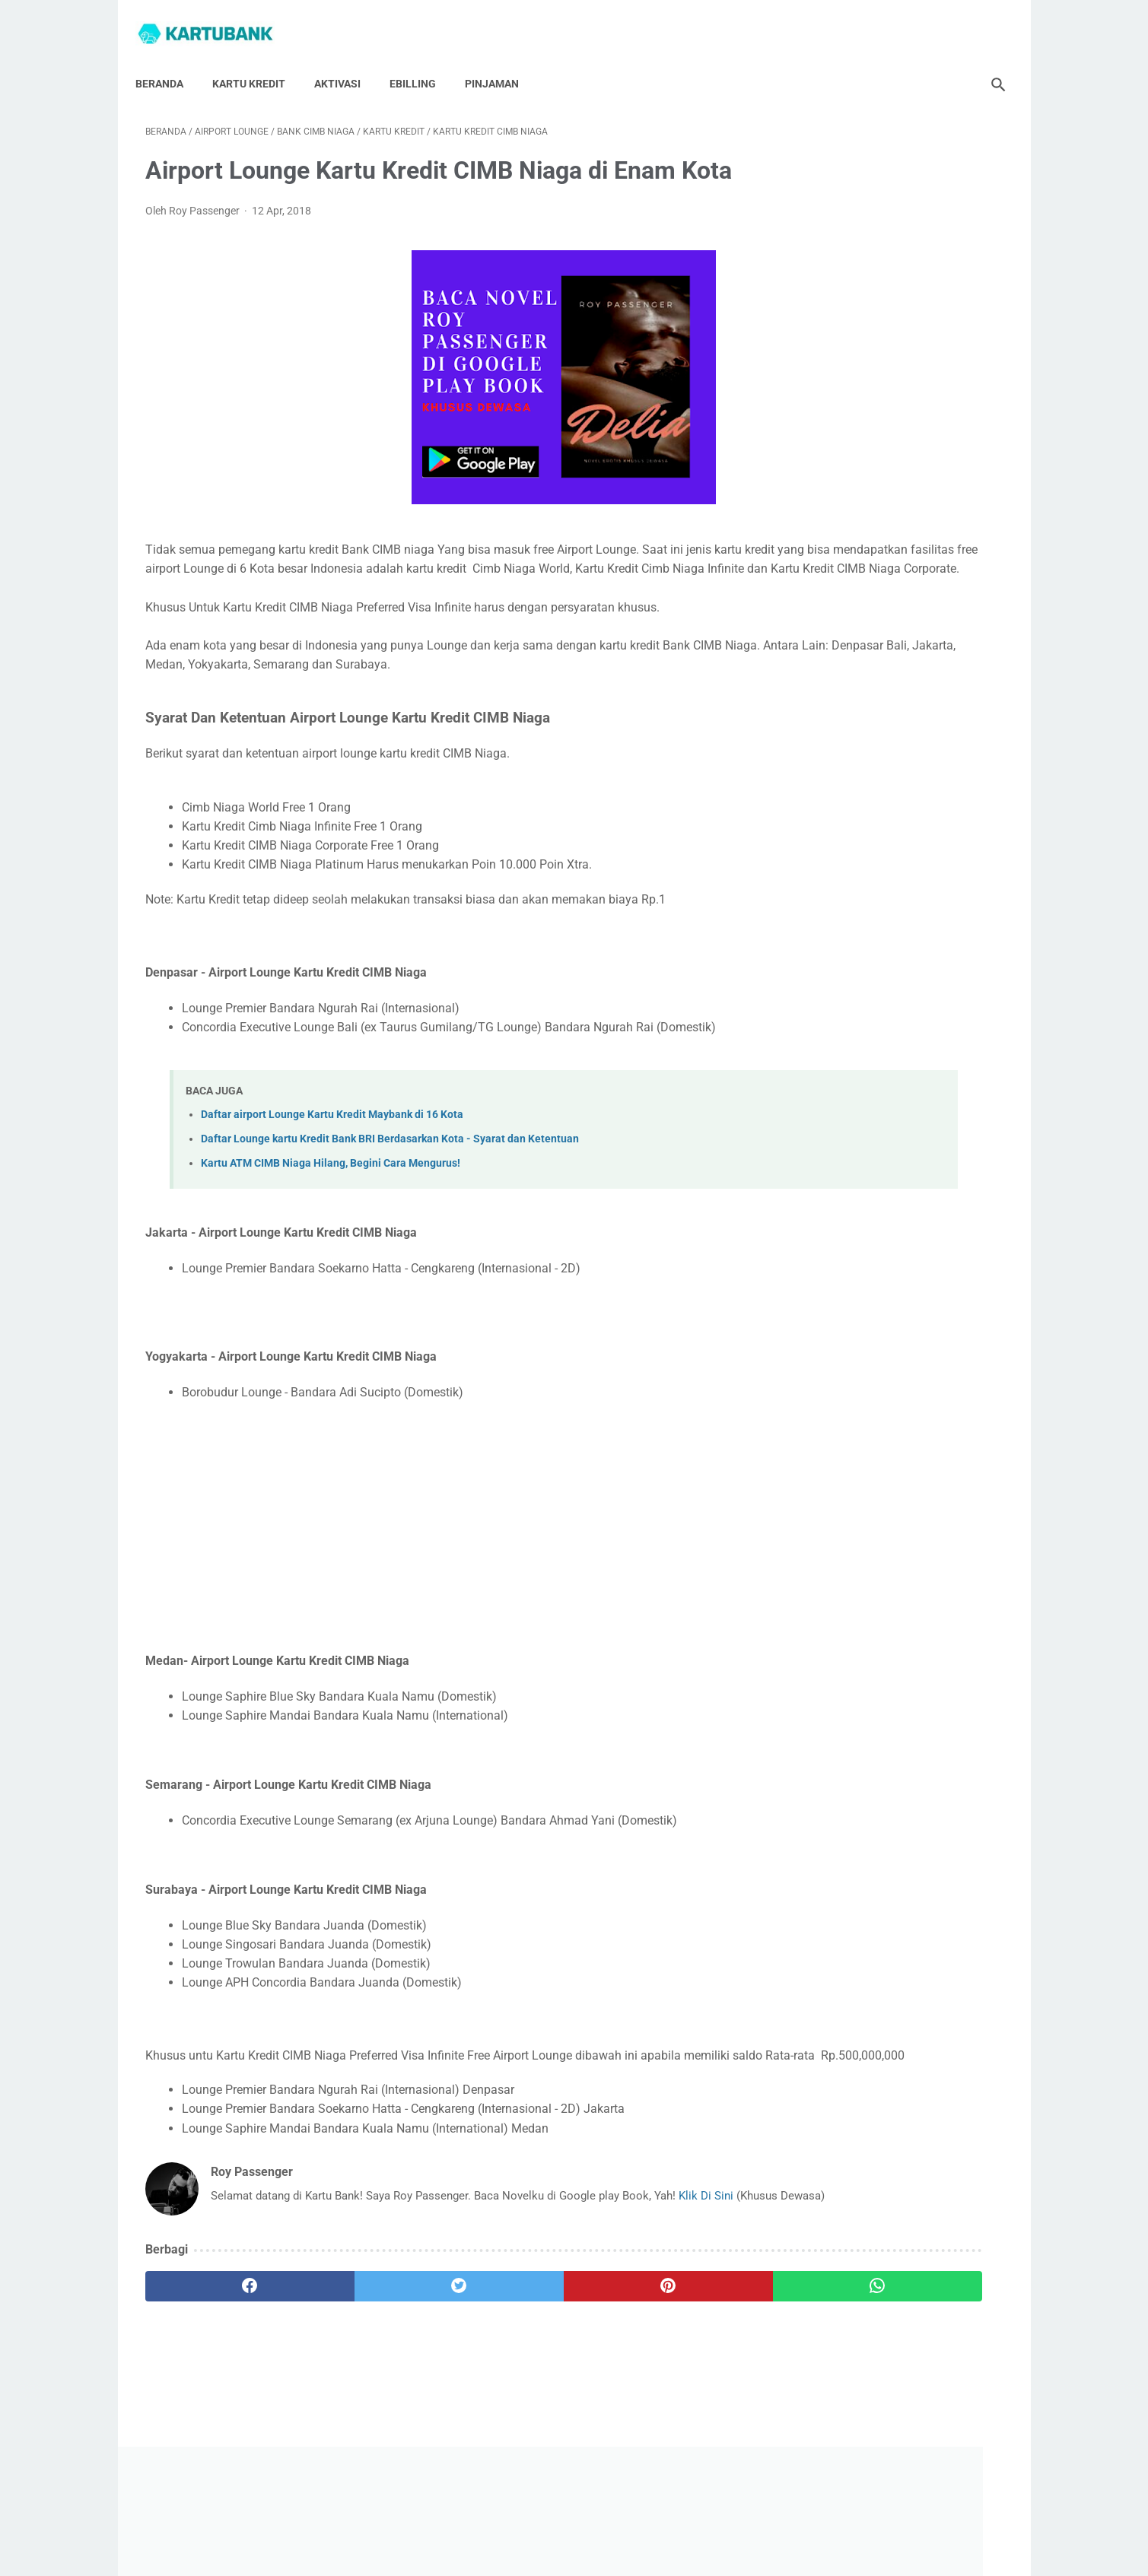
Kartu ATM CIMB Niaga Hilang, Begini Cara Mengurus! (330, 1206)
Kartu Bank (595, 2552)
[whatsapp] (648, 2358)
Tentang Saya (511, 2520)
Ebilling (422, 60)
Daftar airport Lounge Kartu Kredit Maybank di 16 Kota (332, 1157)
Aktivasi (347, 60)
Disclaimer (663, 2520)
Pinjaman (502, 60)
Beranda (169, 60)
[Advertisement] (432, 1569)
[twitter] (361, 2358)
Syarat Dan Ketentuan (755, 2520)
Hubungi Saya (430, 2520)
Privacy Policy (591, 2520)
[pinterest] (505, 2358)
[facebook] (217, 2358)
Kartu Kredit (258, 60)
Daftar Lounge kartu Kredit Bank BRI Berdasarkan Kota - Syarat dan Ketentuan (390, 1182)
